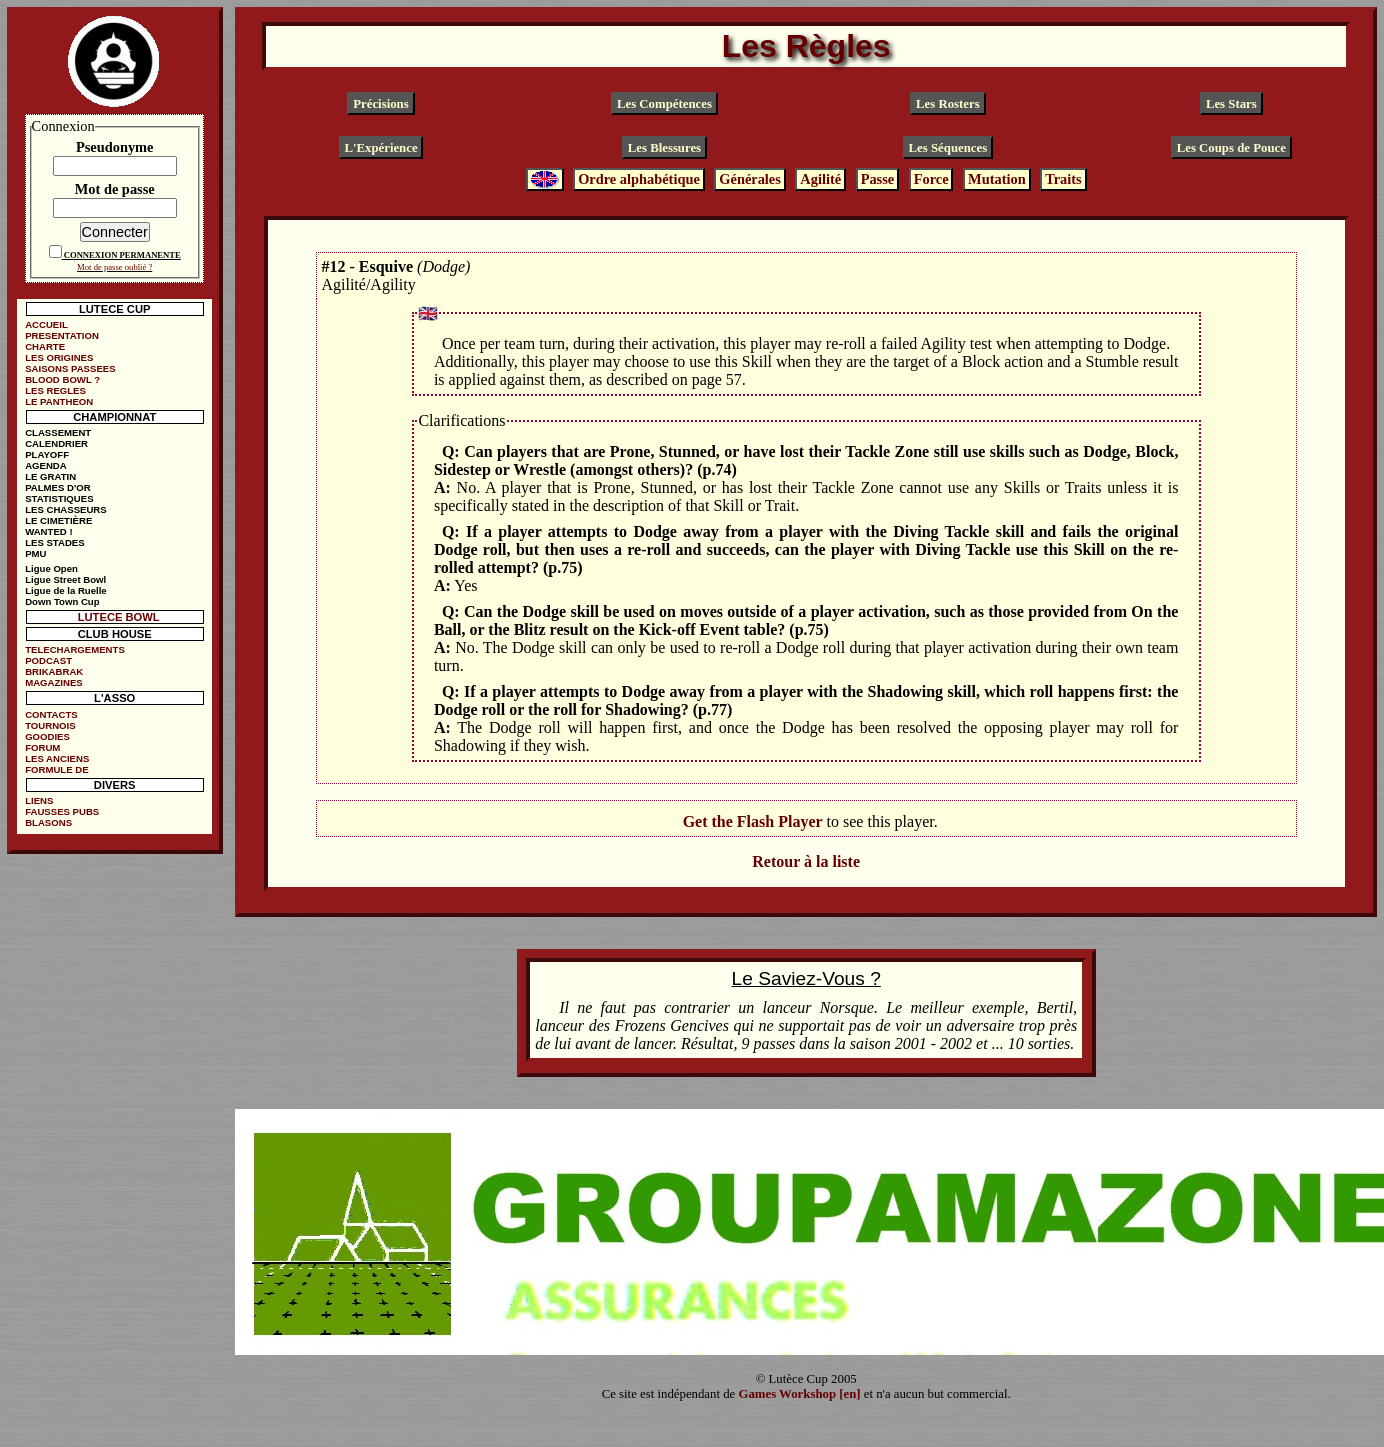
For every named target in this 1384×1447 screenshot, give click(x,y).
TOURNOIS (50, 725)
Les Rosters (948, 104)
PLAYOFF (47, 454)
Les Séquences (948, 148)
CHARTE (45, 346)
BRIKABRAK (54, 671)
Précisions (380, 104)
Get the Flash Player (753, 821)
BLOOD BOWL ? (62, 379)
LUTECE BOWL (119, 617)
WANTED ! (48, 531)
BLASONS (48, 822)
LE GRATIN (50, 476)
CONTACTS (51, 714)
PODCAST (48, 660)
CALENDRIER (56, 443)
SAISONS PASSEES (70, 368)
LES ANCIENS (57, 758)
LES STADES (55, 542)
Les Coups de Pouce (1231, 148)
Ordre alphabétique (639, 179)
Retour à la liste (806, 861)
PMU (35, 553)
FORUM (42, 747)
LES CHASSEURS (66, 509)
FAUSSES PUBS (62, 811)
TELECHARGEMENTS (75, 649)
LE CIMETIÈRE (58, 520)
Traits (1063, 179)
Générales (750, 179)
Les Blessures (664, 148)
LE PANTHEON (59, 401)
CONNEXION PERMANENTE (122, 255)
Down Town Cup (62, 601)
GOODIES (47, 736)
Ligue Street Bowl (65, 579)
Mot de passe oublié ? (114, 267)
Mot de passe (115, 189)
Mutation (997, 179)
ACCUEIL (46, 324)
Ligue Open (51, 568)
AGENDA (46, 465)
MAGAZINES (54, 682)
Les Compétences (664, 104)
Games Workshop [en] (799, 1394)
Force (931, 179)
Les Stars (1231, 104)
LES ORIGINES (59, 357)
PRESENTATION (62, 335)
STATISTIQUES (59, 498)
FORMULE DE (56, 769)
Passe (878, 179)
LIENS (39, 800)
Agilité (820, 179)
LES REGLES (55, 390)
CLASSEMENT (58, 432)
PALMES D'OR (58, 487)
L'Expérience (380, 148)
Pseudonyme (115, 147)
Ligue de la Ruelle (66, 590)
